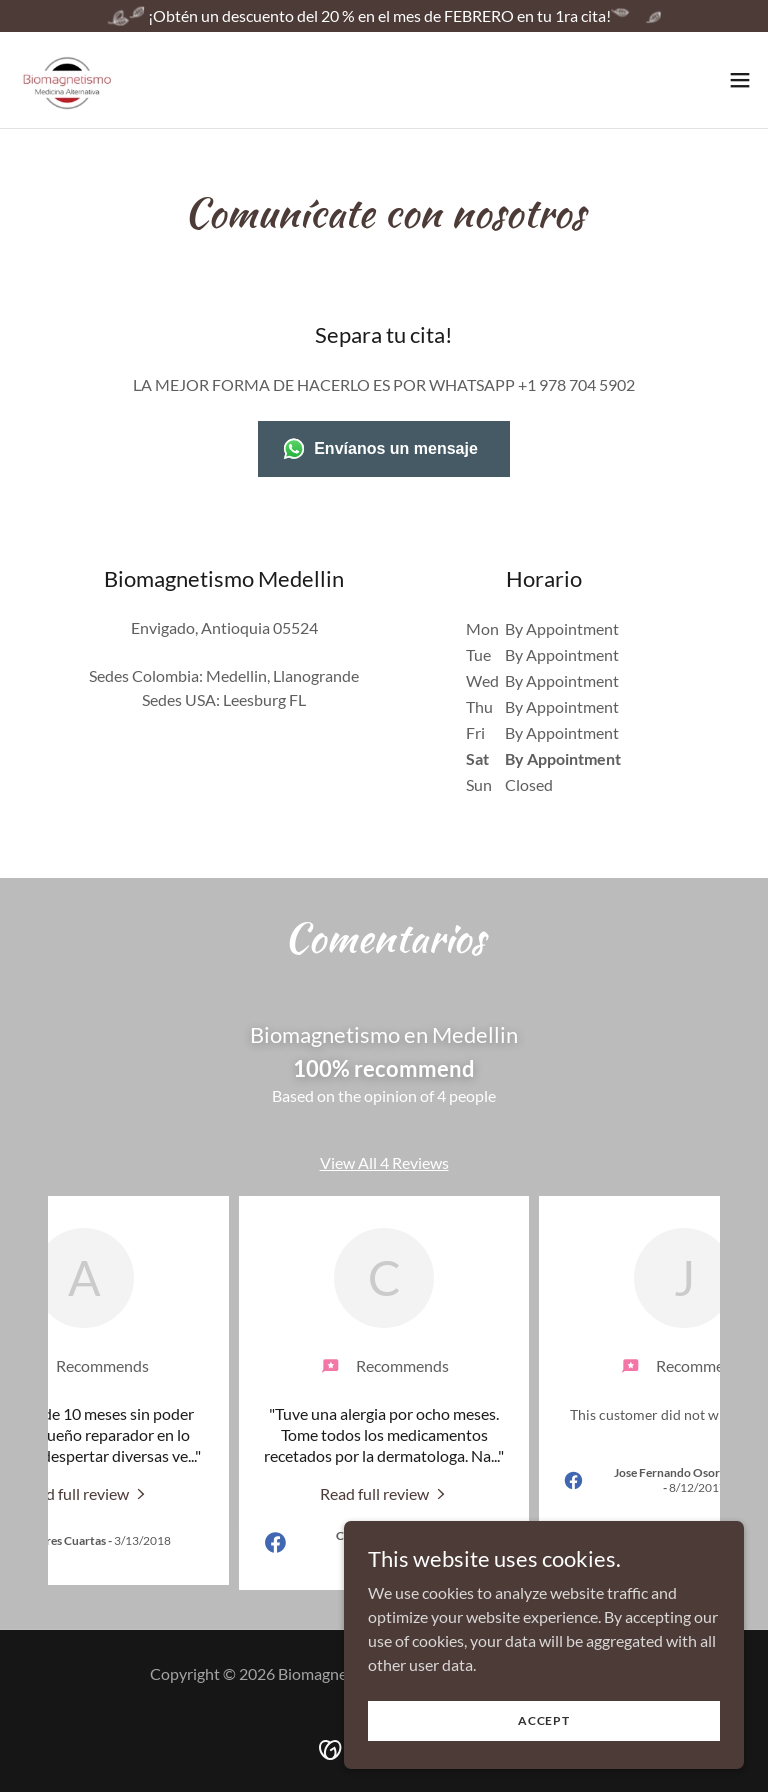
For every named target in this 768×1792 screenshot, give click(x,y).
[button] (740, 80)
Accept (544, 1720)
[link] (67, 80)
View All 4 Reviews (384, 1162)
